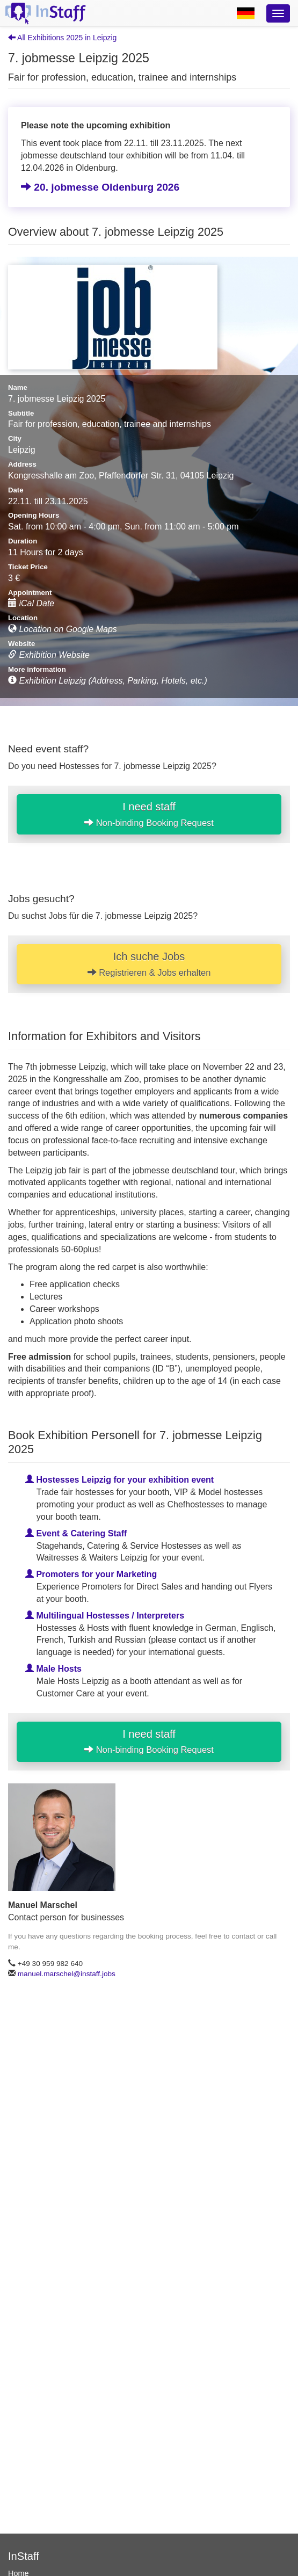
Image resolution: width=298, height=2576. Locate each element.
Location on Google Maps (62, 629)
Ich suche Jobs (149, 963)
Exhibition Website (49, 654)
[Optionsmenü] (278, 13)
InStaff (23, 2556)
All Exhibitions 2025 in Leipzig (62, 37)
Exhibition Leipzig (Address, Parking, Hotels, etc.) (107, 680)
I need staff (149, 814)
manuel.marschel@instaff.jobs (66, 1974)
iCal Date (31, 603)
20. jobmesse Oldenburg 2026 (100, 187)
